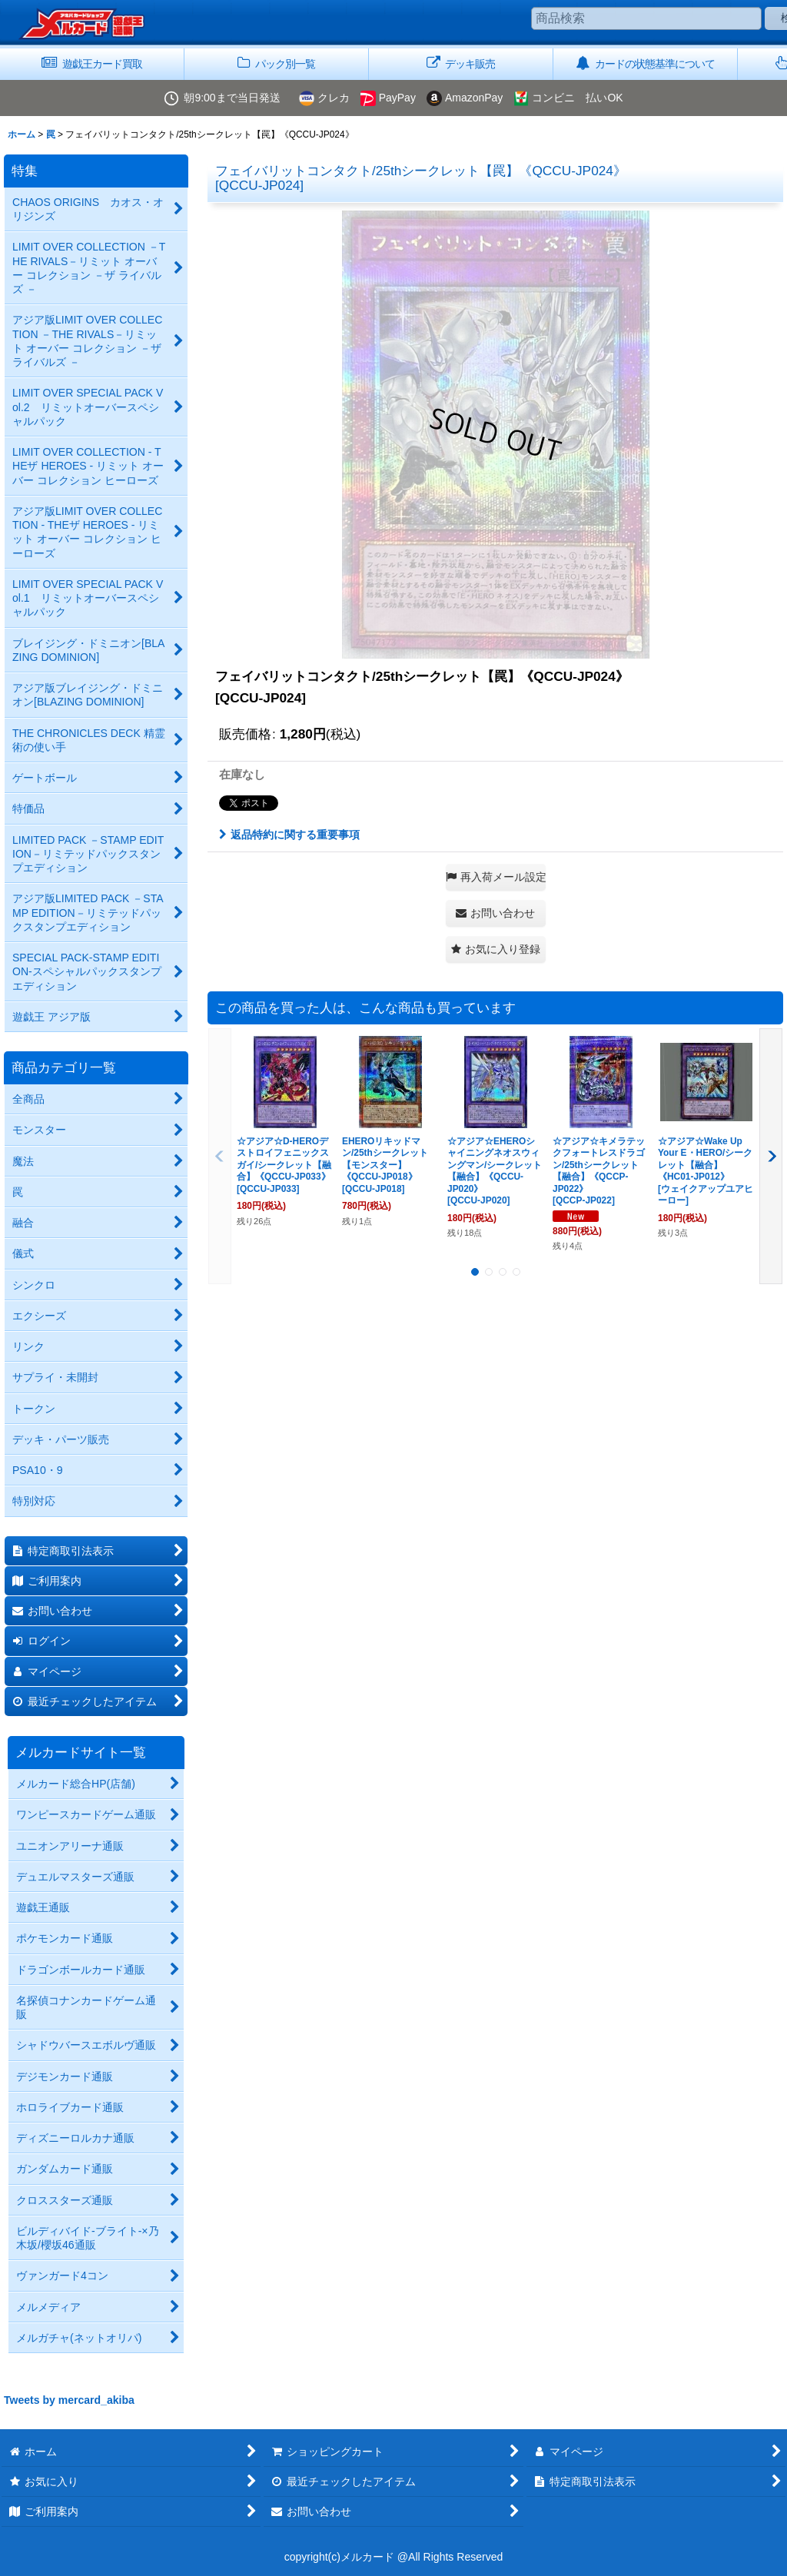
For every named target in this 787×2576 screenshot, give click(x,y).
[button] (496, 877)
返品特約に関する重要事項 (289, 834)
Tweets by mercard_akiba (69, 2400)
